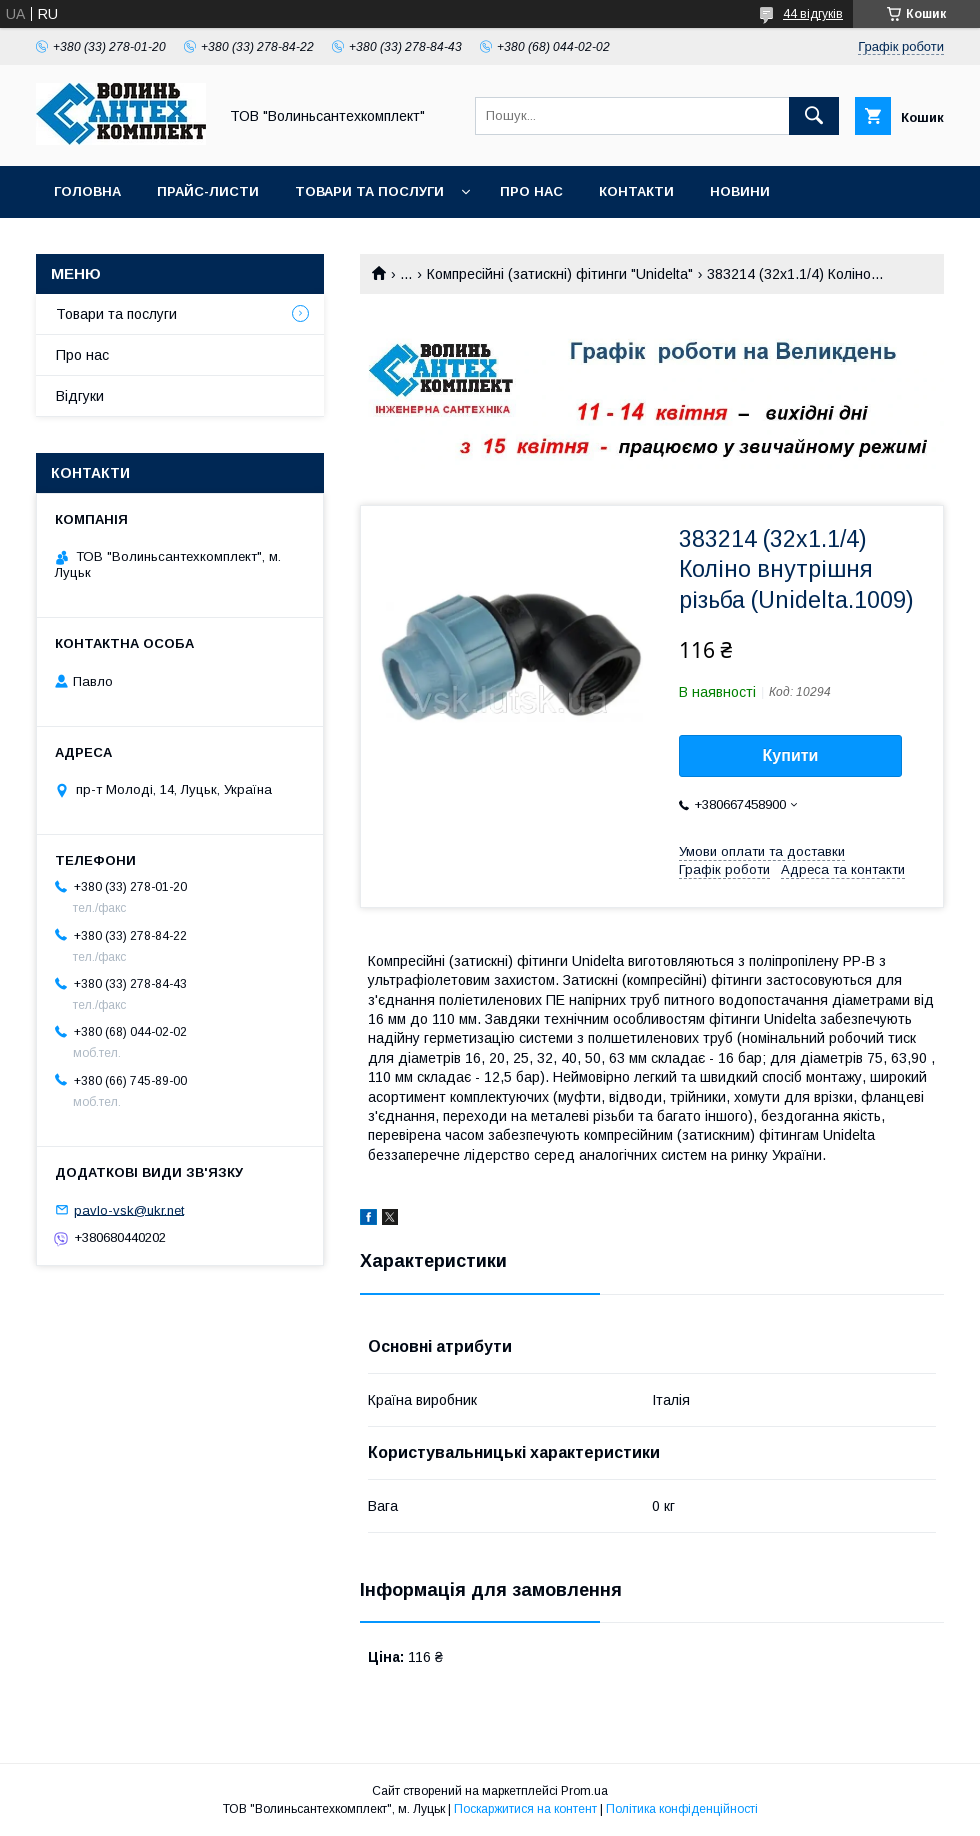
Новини (740, 191)
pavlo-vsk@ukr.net (129, 1209)
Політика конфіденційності (682, 1809)
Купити (791, 755)
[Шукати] (814, 116)
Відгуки (80, 396)
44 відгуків (813, 14)
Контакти (636, 191)
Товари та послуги (369, 191)
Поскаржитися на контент (525, 1809)
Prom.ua (584, 1791)
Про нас (531, 191)
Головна (87, 191)
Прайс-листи (208, 191)
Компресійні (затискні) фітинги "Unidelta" (560, 274)
